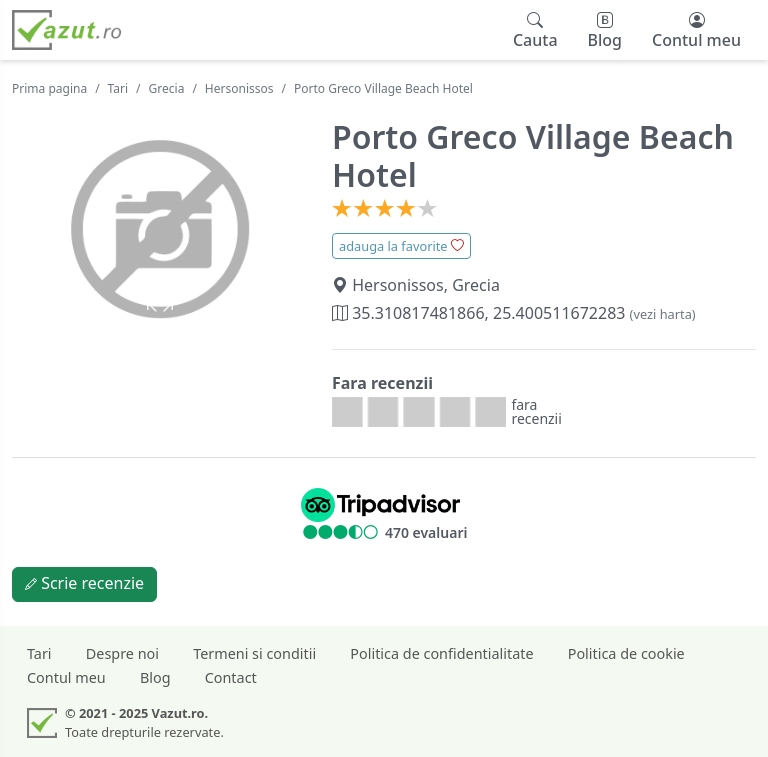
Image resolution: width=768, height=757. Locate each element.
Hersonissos (239, 88)
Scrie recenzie (84, 583)
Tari (118, 88)
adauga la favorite (401, 246)
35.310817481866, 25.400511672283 (514, 313)
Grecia (167, 88)
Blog (155, 677)
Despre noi (122, 653)
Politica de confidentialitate (441, 653)
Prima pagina (49, 88)
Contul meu (66, 677)
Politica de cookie (626, 653)
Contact (231, 677)
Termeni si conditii (254, 653)
